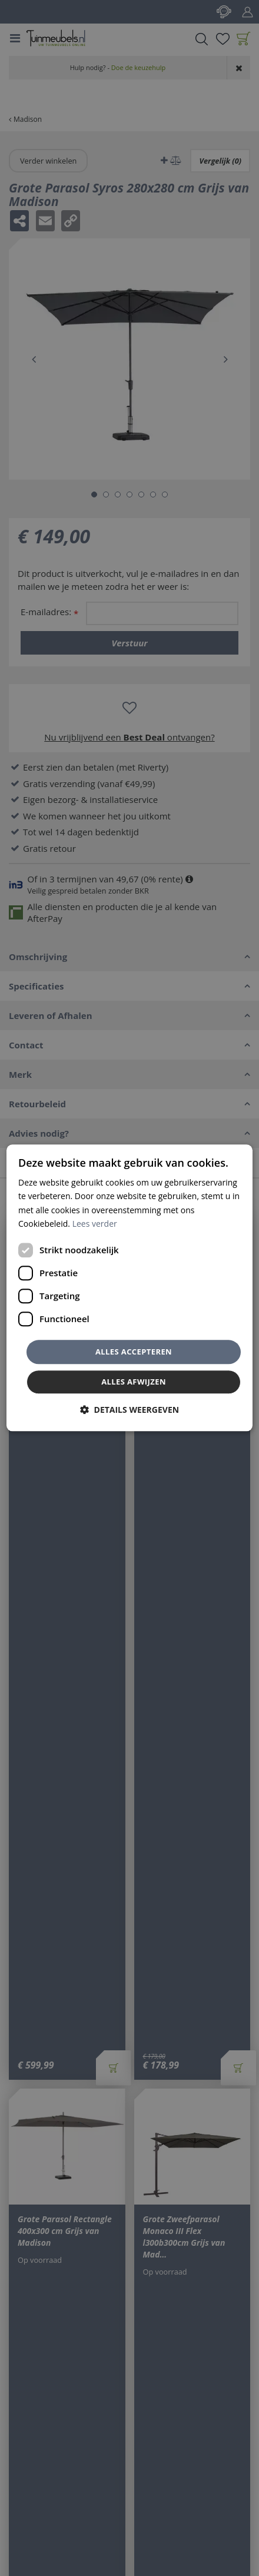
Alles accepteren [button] (133, 1351)
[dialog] (129, 1287)
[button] (129, 1410)
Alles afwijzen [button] (133, 1382)
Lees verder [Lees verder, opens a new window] (94, 1223)
